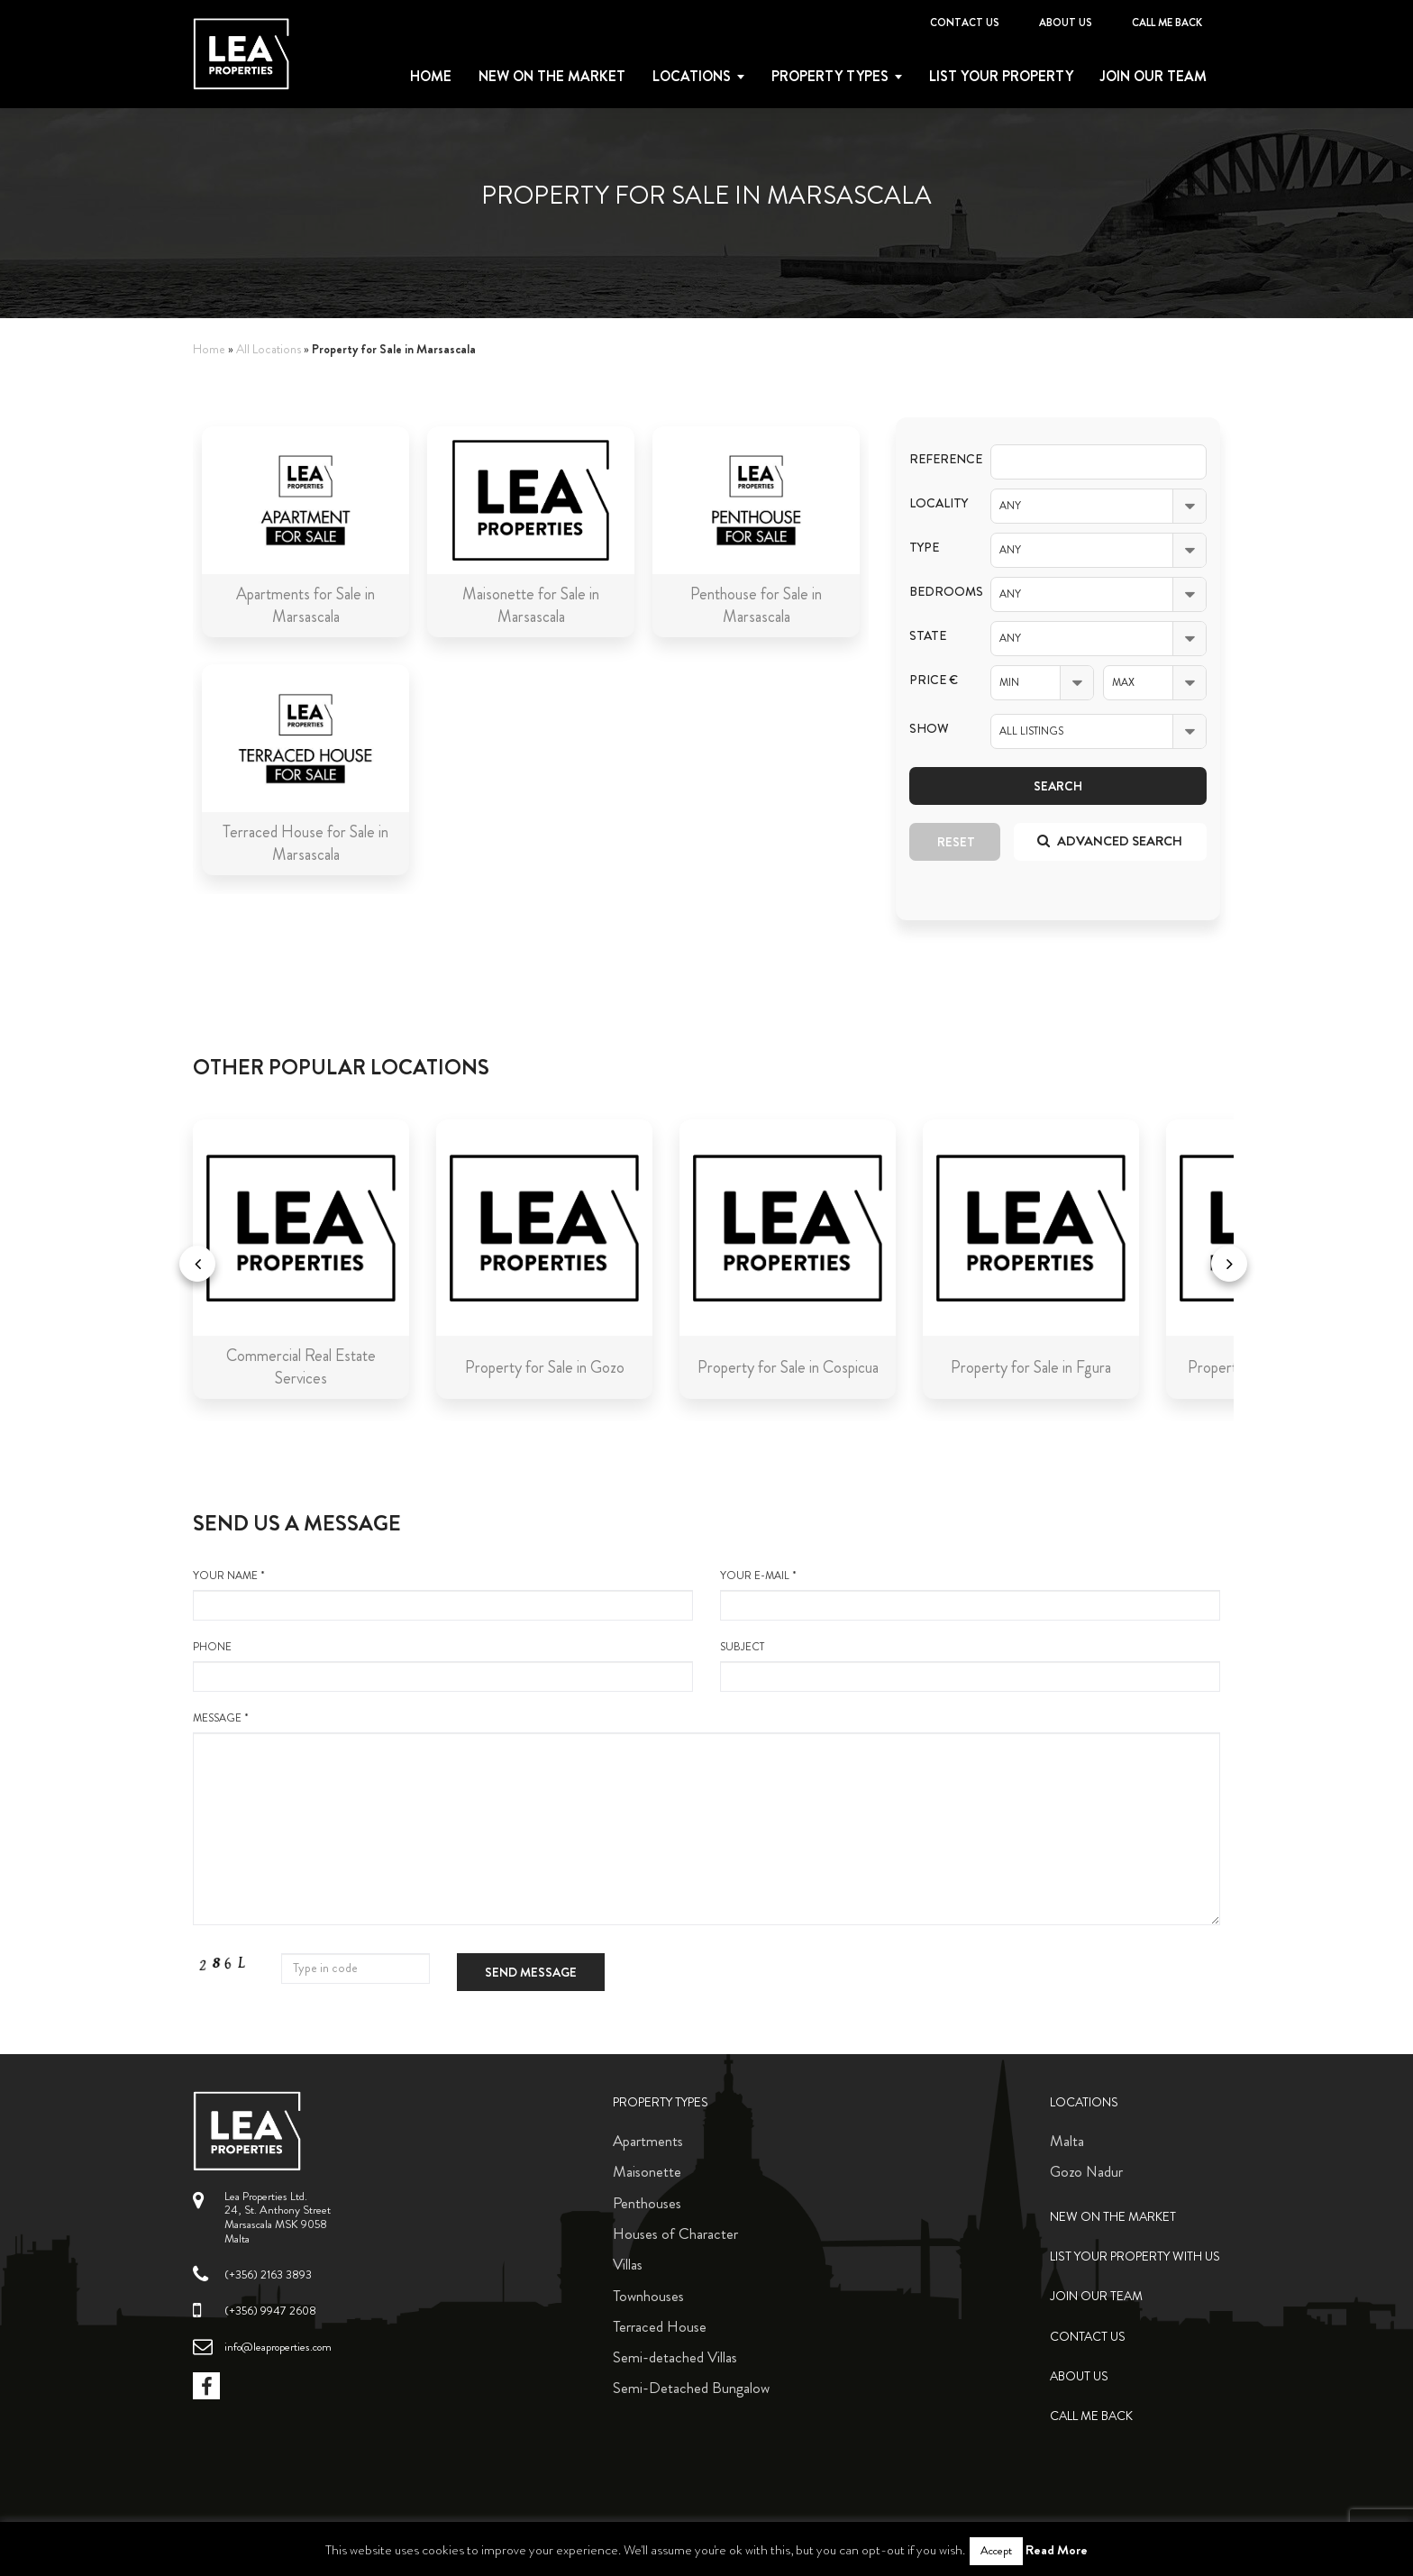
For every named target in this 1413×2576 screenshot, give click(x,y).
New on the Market (552, 77)
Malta (1067, 2140)
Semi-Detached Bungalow (691, 2387)
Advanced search (1109, 841)
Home (430, 77)
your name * (443, 1594)
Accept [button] (996, 2551)
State (927, 636)
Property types (830, 77)
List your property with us (1135, 2256)
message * (706, 1818)
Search (1058, 786)
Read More (1057, 2550)
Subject (970, 1666)
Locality (936, 503)
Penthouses (647, 2203)
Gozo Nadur (1086, 2171)
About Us (1065, 22)
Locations (691, 77)
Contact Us (964, 22)
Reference (936, 459)
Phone (443, 1666)
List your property (1001, 77)
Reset (956, 842)
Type (924, 547)
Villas (628, 2264)
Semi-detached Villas (675, 2357)
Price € (933, 680)
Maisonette (647, 2171)
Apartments (648, 2140)
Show (929, 728)
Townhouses (648, 2296)
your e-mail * (970, 1594)
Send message (531, 1972)
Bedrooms (936, 591)
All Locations (268, 349)
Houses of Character (675, 2233)
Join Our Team (1153, 77)
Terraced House (659, 2326)
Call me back (1167, 22)
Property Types (660, 2102)
